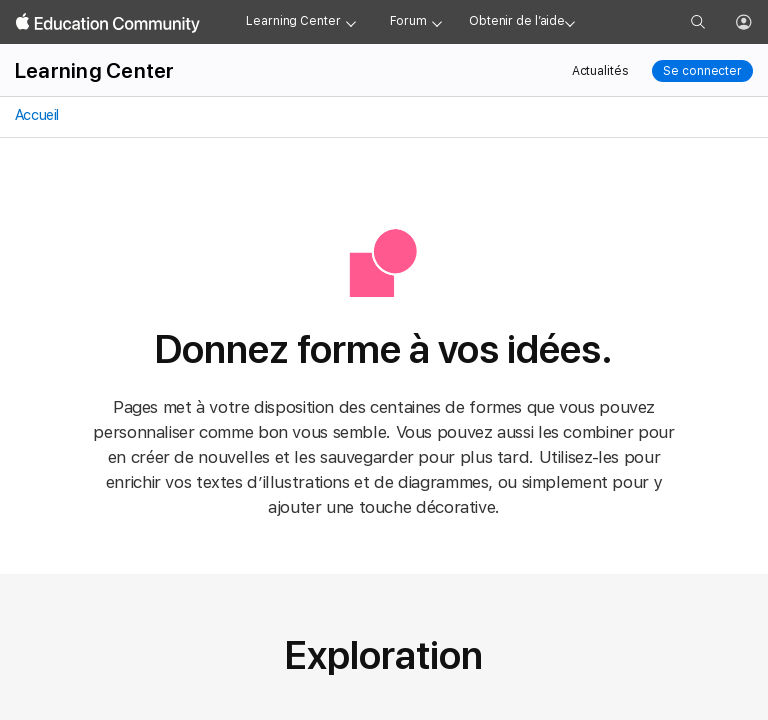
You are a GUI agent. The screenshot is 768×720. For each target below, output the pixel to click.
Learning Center (293, 21)
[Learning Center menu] (351, 22)
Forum (408, 21)
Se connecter (702, 71)
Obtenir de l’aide (517, 21)
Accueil (35, 115)
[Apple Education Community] (108, 23)
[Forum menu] (437, 22)
